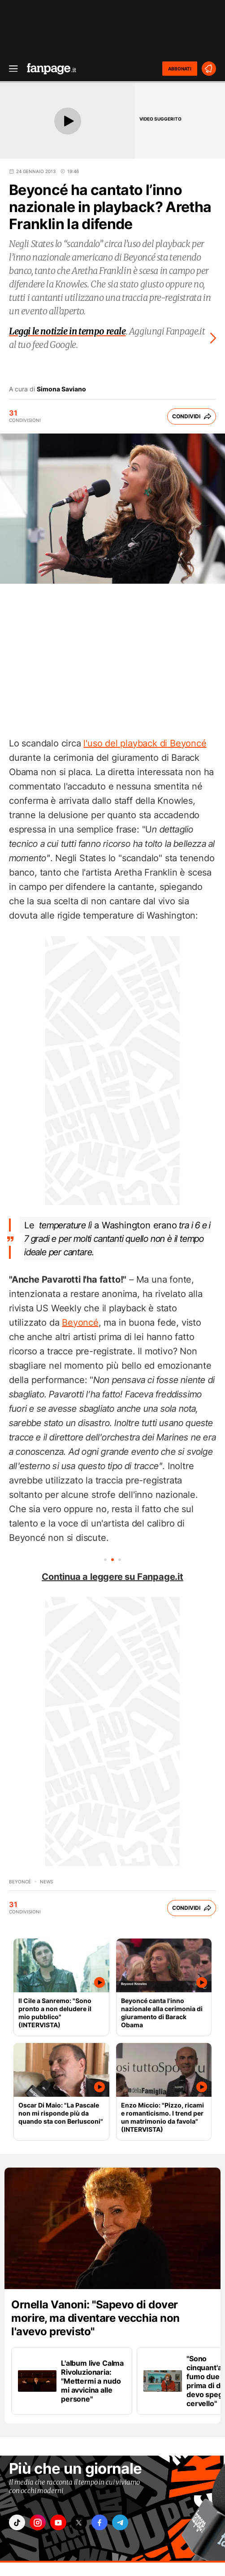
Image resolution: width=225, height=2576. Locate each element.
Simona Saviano (61, 389)
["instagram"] (38, 2522)
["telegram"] (120, 2522)
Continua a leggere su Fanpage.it (112, 1576)
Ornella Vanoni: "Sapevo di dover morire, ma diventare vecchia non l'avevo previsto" (95, 2318)
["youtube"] (58, 2522)
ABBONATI (179, 68)
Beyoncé (80, 1322)
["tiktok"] (17, 2522)
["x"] (79, 2522)
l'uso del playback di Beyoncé (144, 743)
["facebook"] (99, 2522)
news (46, 1881)
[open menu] (10, 69)
